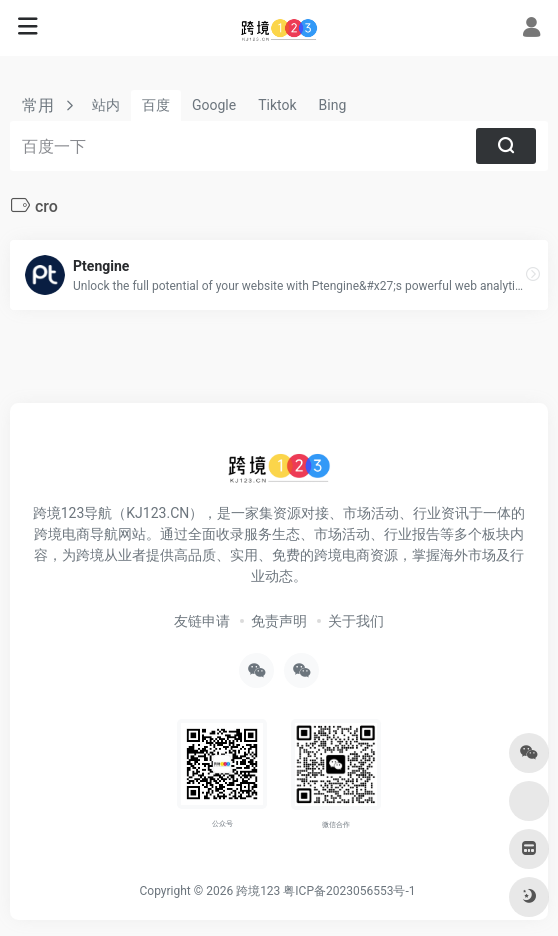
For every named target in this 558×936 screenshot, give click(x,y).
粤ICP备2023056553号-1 (349, 891)
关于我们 (356, 621)
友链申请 (202, 621)
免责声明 (279, 621)
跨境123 (258, 891)
